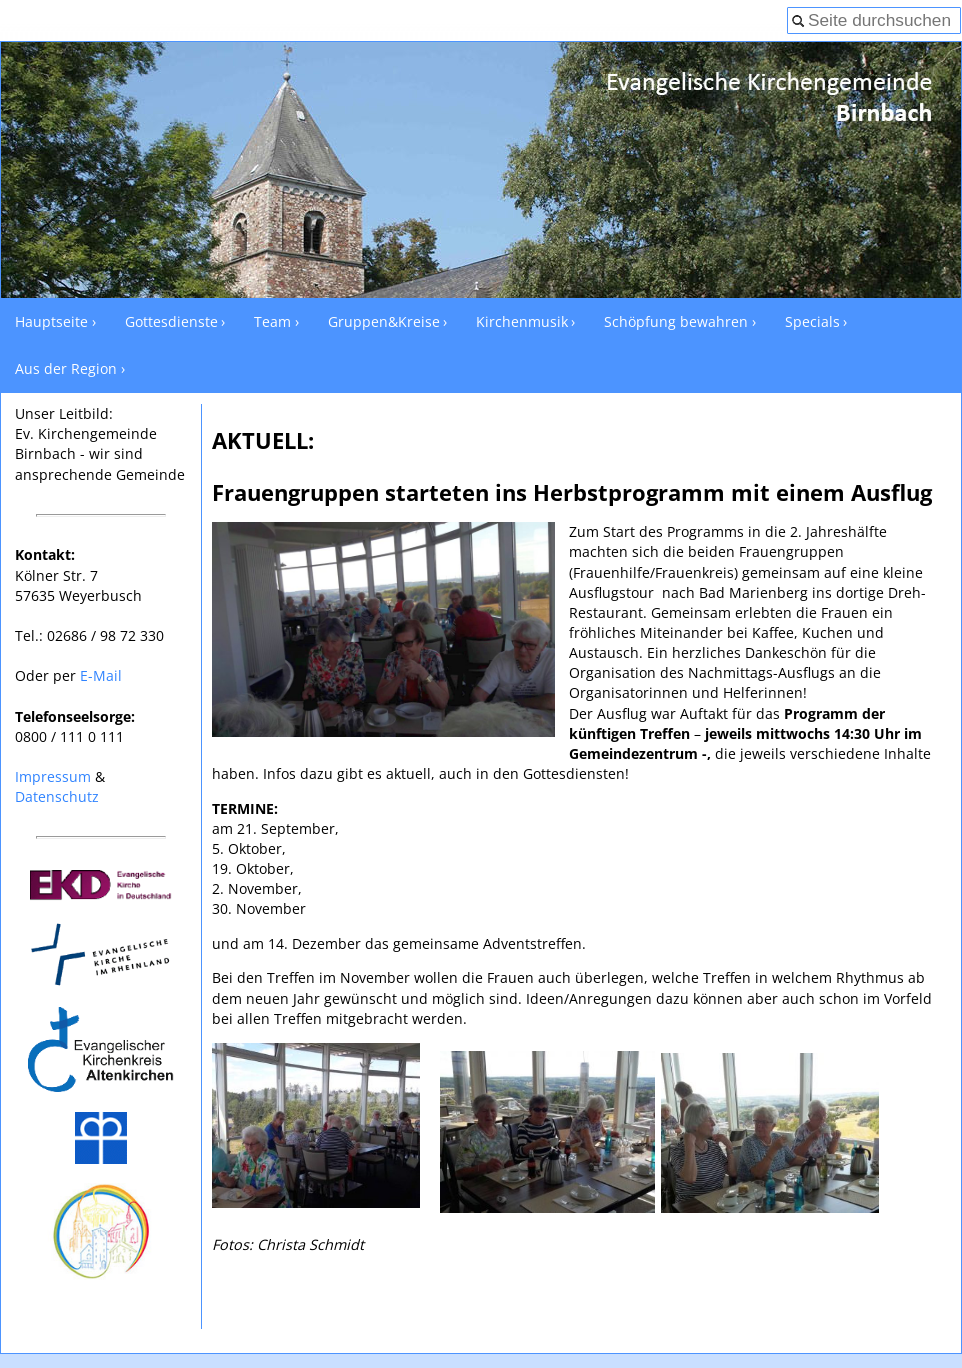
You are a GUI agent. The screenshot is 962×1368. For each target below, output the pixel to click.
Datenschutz (57, 796)
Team (272, 321)
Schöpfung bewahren (676, 321)
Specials (812, 321)
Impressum (53, 776)
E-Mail (101, 675)
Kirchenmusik (522, 321)
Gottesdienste (171, 321)
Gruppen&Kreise (384, 321)
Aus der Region (66, 368)
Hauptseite (51, 321)
